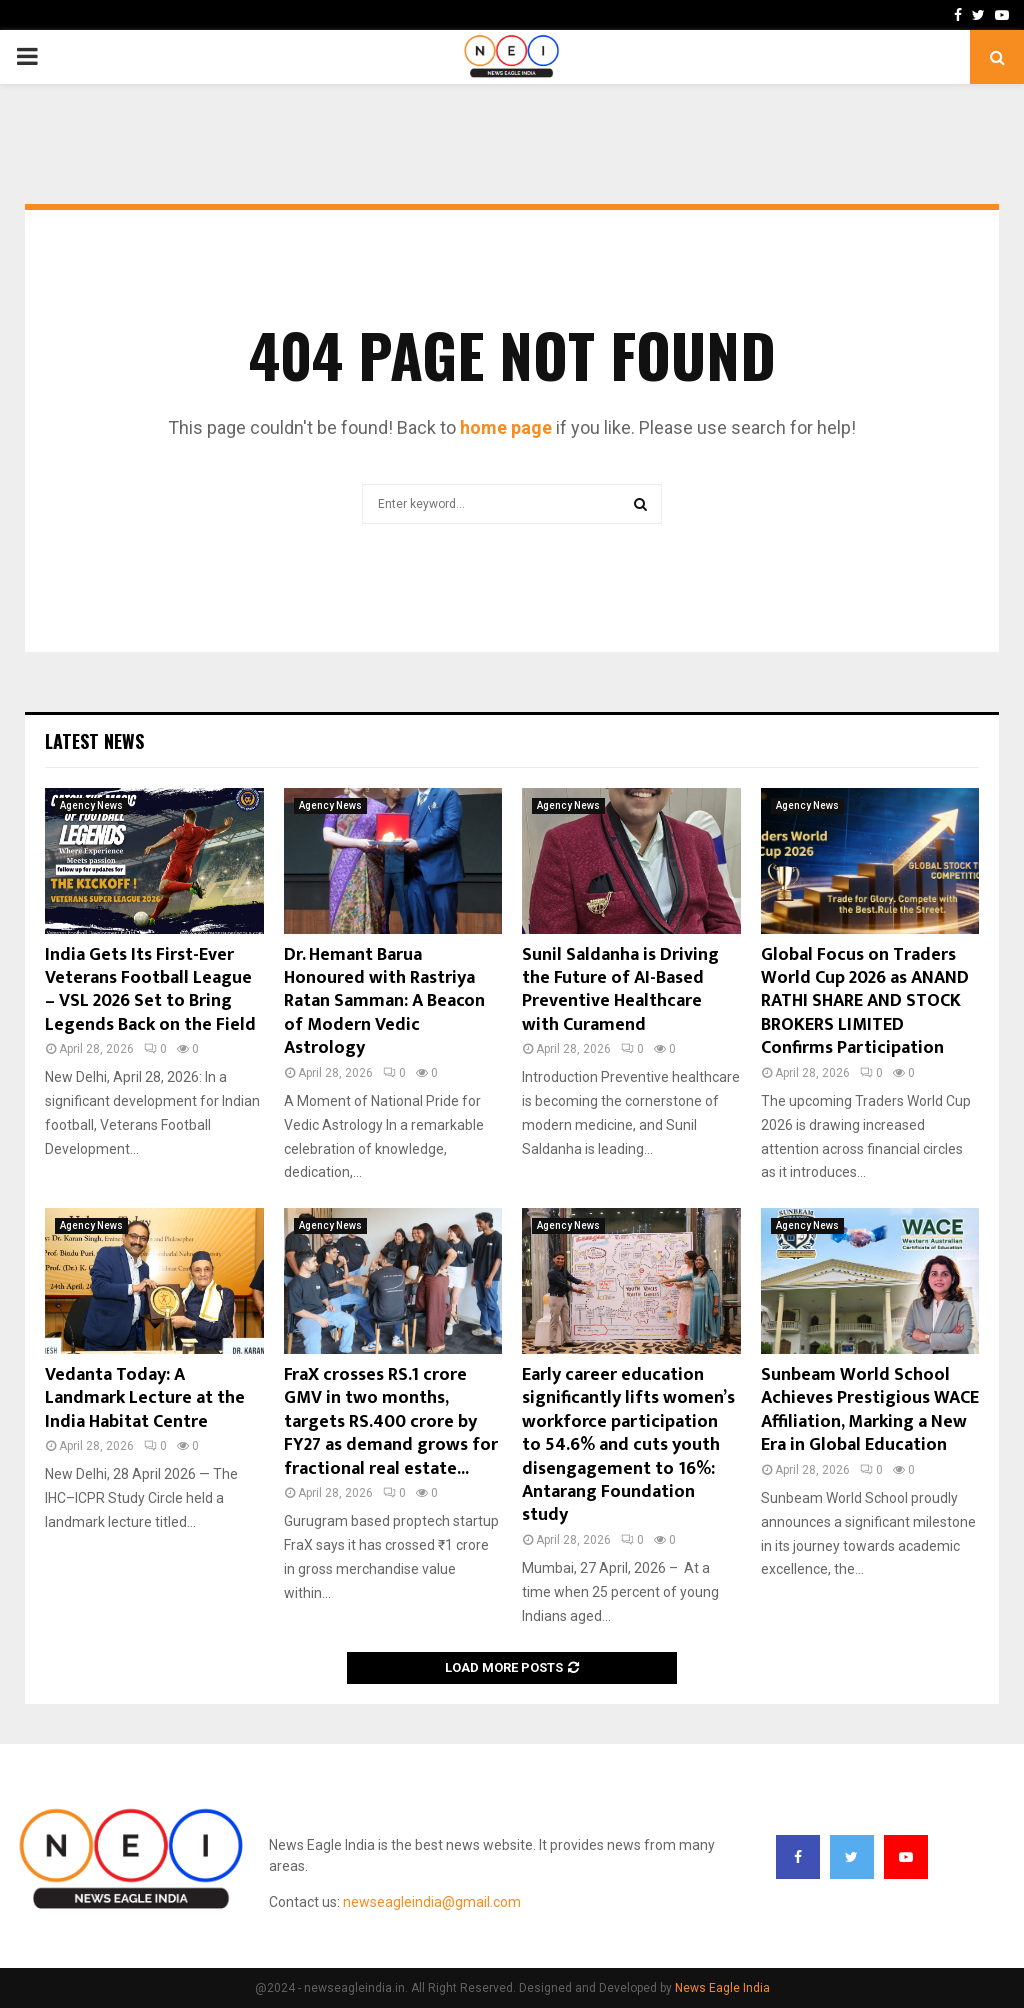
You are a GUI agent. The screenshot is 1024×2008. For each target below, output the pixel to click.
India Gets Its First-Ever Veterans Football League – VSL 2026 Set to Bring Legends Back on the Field (150, 990)
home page (506, 427)
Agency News (91, 805)
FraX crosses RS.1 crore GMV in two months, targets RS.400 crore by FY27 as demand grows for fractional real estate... (391, 1422)
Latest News (94, 741)
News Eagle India (722, 1988)
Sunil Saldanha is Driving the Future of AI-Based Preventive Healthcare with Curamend (620, 990)
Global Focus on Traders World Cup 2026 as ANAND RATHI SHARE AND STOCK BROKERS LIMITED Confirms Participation (865, 1002)
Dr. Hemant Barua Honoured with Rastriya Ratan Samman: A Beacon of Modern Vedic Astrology (384, 1002)
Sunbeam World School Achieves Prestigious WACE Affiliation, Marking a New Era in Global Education (870, 1410)
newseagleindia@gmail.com (432, 1902)
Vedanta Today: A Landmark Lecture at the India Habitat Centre (145, 1398)
